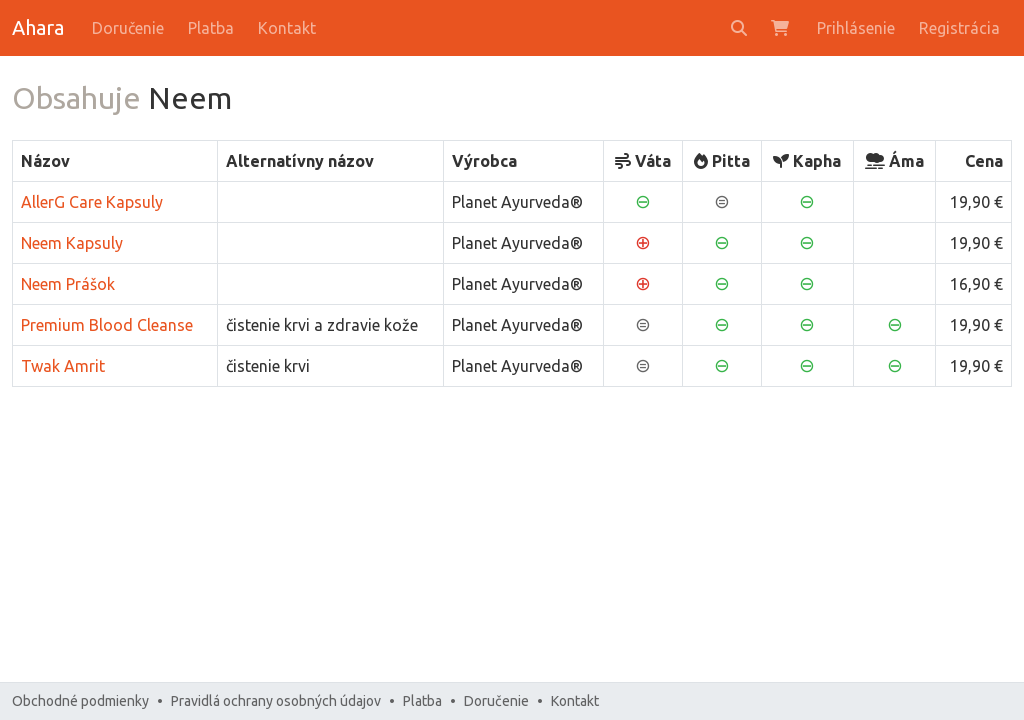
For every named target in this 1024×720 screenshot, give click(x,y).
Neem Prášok (68, 284)
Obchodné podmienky (80, 701)
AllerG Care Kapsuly (92, 202)
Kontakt (287, 28)
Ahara (38, 27)
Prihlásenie (856, 28)
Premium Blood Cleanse (107, 325)
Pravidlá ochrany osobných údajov (276, 701)
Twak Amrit (63, 366)
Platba (211, 28)
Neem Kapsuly (72, 243)
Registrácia (959, 28)
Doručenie (128, 28)
